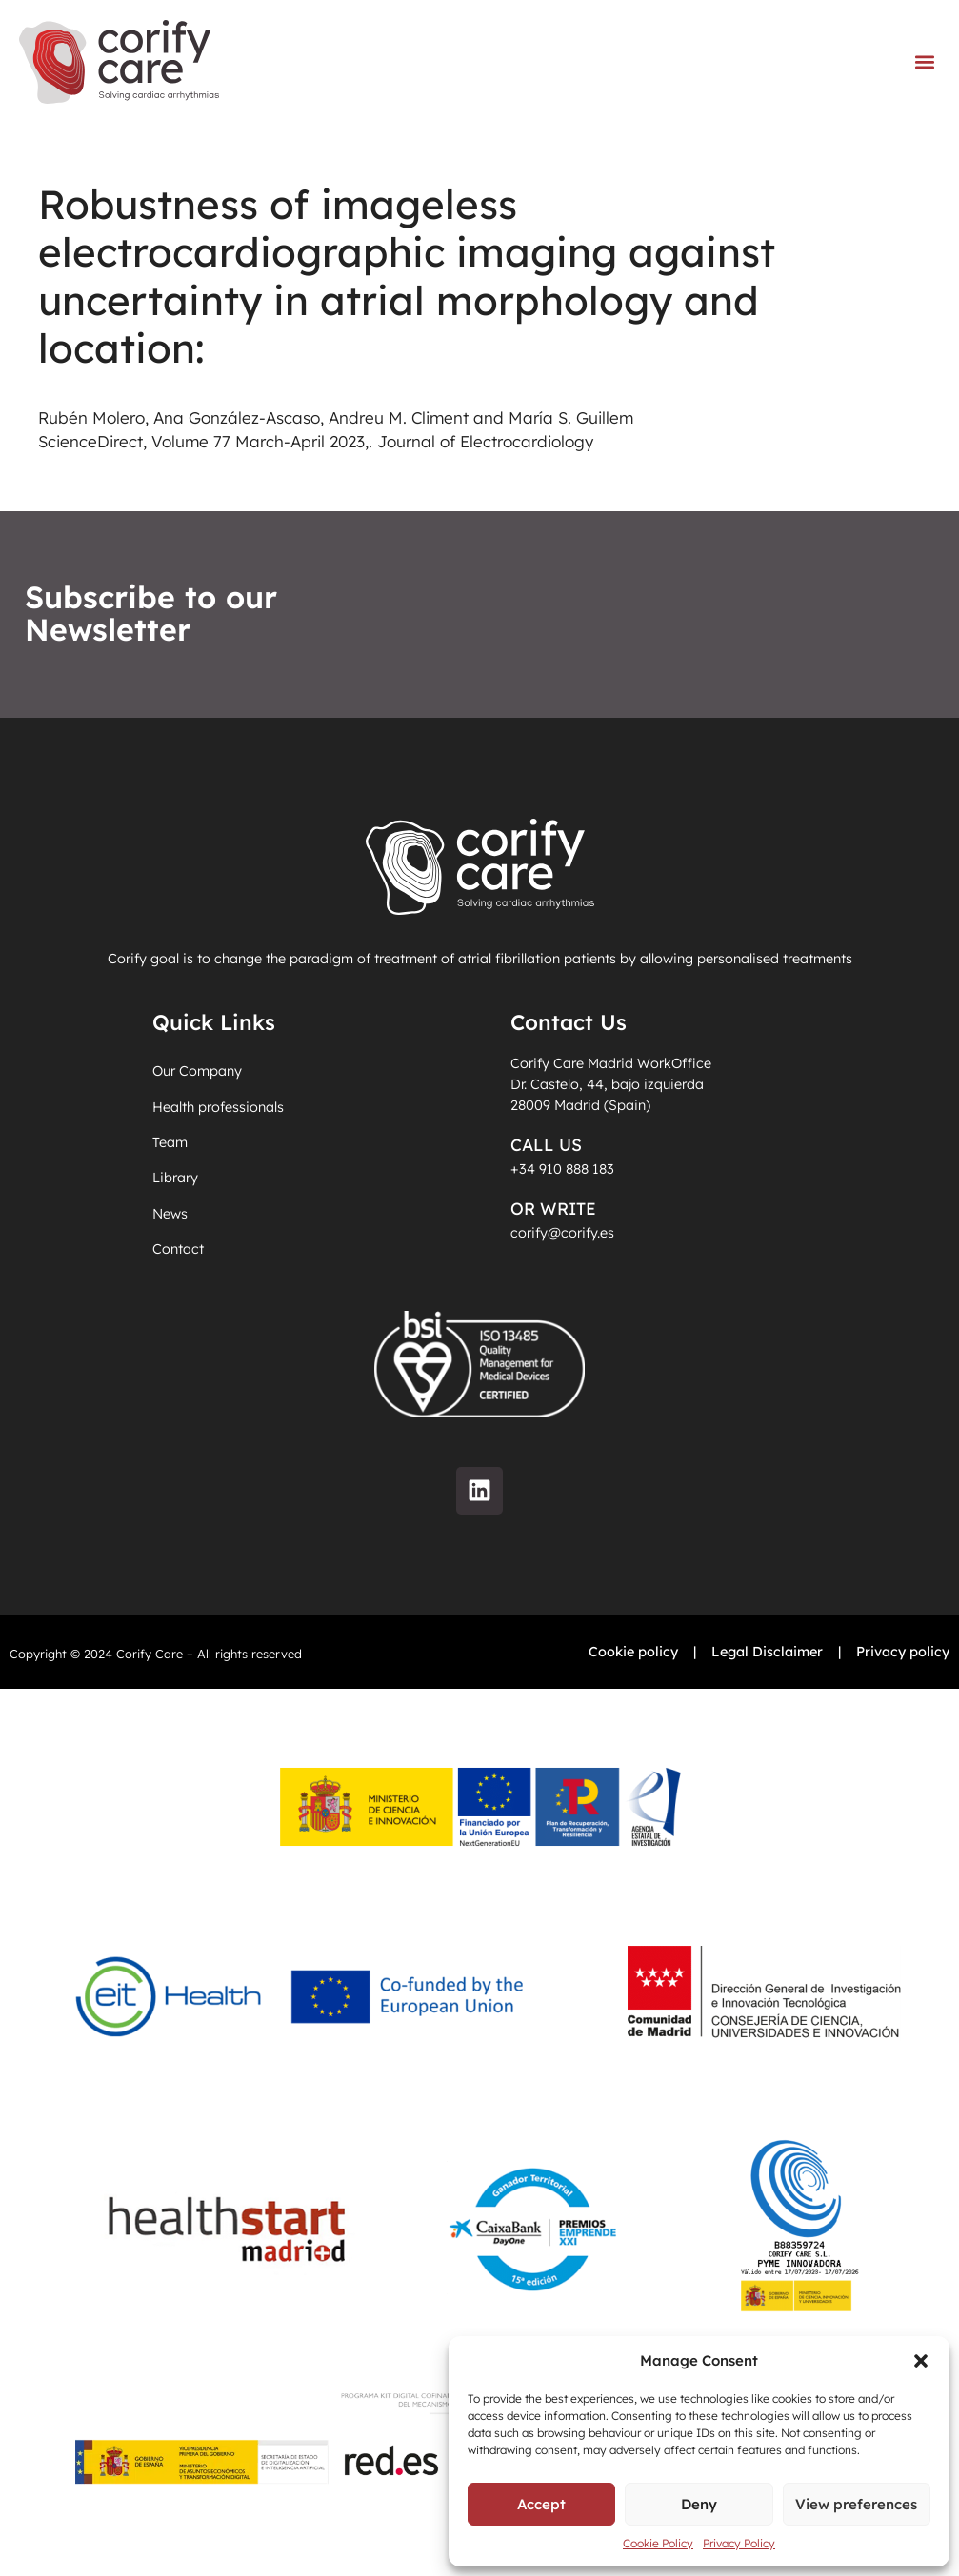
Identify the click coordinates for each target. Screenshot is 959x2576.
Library (175, 1177)
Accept (541, 2504)
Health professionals (218, 1107)
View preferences (856, 2504)
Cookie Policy (658, 2543)
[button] (920, 2360)
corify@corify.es (562, 1232)
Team (170, 1142)
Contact (178, 1249)
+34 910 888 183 (562, 1169)
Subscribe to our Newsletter (151, 613)
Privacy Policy (739, 2543)
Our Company (197, 1071)
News (170, 1213)
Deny (699, 2504)
